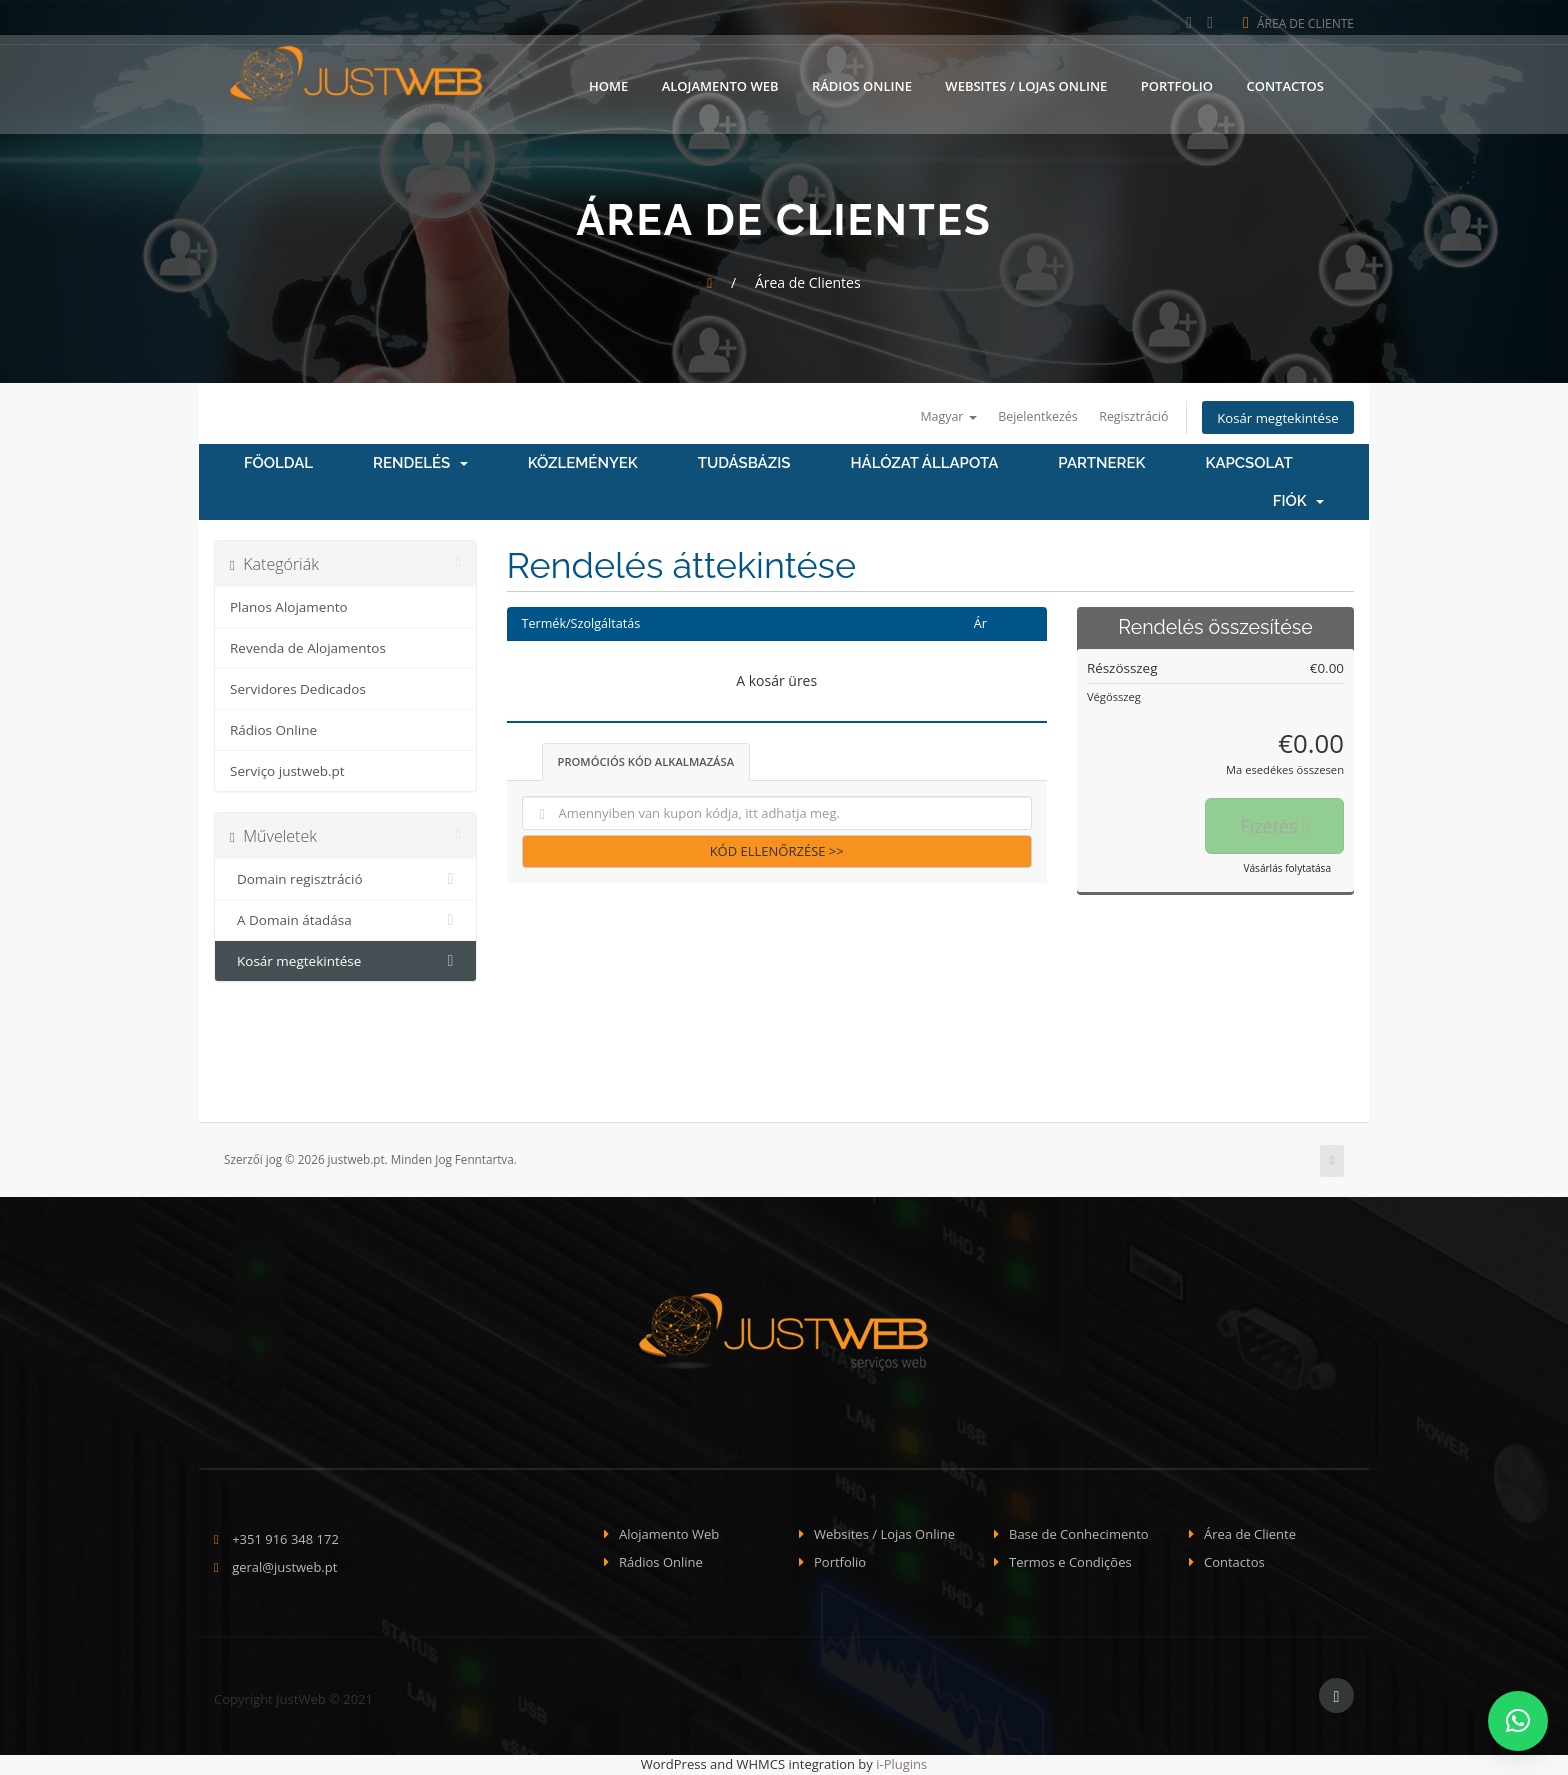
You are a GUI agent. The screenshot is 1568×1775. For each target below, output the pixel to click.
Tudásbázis (744, 465)
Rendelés (420, 465)
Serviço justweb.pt (287, 773)
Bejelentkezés (1021, 417)
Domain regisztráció (345, 881)
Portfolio (1177, 83)
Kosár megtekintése (1273, 418)
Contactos (1285, 83)
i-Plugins (901, 1765)
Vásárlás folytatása (1287, 870)
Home (608, 83)
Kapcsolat (1248, 465)
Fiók (1298, 503)
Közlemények (583, 465)
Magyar (927, 417)
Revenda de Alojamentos (308, 650)
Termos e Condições (1070, 1564)
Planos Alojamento (289, 609)
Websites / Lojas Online (1026, 83)
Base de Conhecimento (1079, 1535)
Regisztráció (1122, 417)
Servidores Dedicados (298, 691)
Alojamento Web (720, 83)
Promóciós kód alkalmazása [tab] (646, 763)
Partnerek (1101, 465)
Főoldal (278, 465)
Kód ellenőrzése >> (777, 853)
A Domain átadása (345, 922)
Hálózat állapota (924, 465)
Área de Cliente (1298, 23)
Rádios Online (862, 83)
